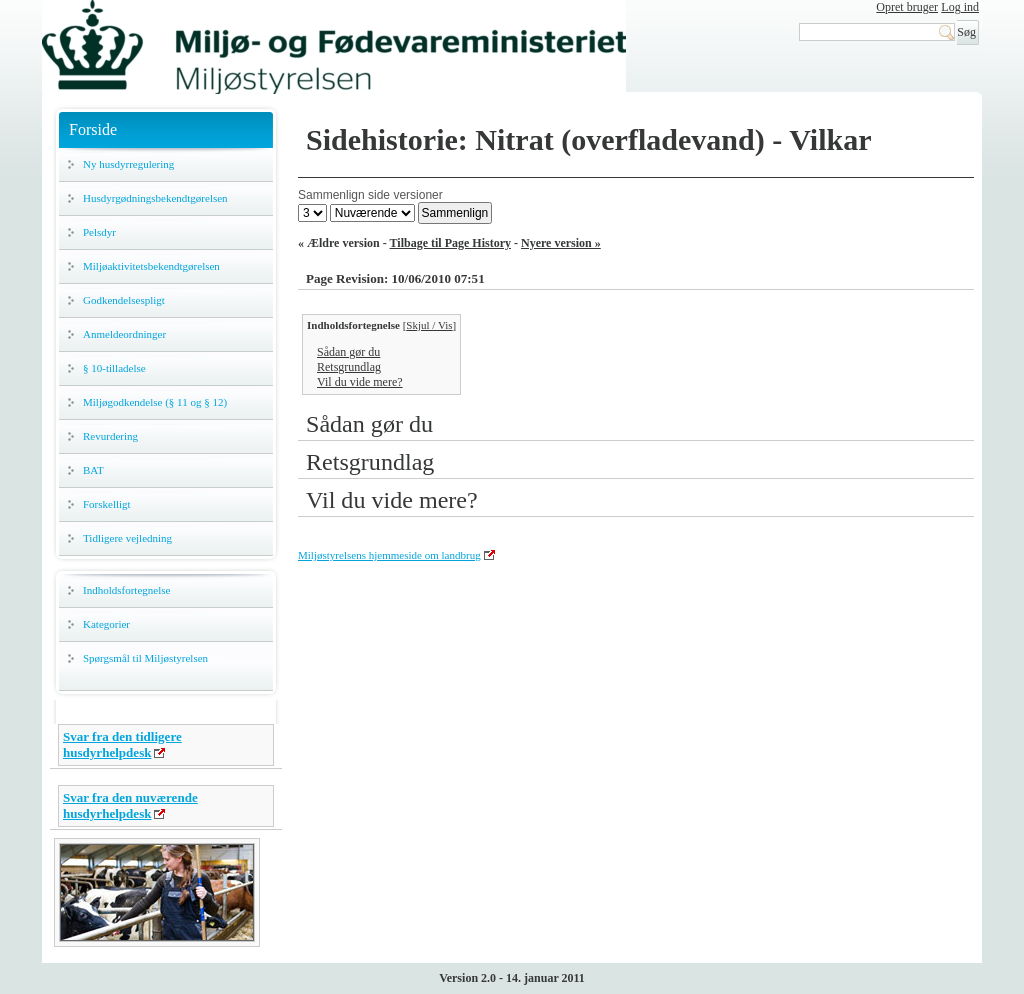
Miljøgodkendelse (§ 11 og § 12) (155, 402)
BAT (93, 470)
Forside (93, 129)
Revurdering (110, 436)
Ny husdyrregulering (128, 164)
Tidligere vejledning (127, 538)
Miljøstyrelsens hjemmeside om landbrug (389, 555)
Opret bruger (907, 7)
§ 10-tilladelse (114, 368)
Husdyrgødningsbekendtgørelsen (155, 198)
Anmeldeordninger (124, 334)
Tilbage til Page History (450, 243)
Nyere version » (561, 243)
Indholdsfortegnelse (126, 590)
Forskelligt (107, 504)
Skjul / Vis (429, 325)
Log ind (960, 7)
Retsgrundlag (349, 367)
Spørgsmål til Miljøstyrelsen (145, 658)
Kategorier (106, 624)
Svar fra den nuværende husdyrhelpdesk (130, 805)
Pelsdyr (99, 232)
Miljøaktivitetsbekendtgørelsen (151, 266)
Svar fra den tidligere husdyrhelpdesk (122, 744)
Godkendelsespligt (124, 300)
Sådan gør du (348, 352)
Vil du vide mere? (360, 382)
